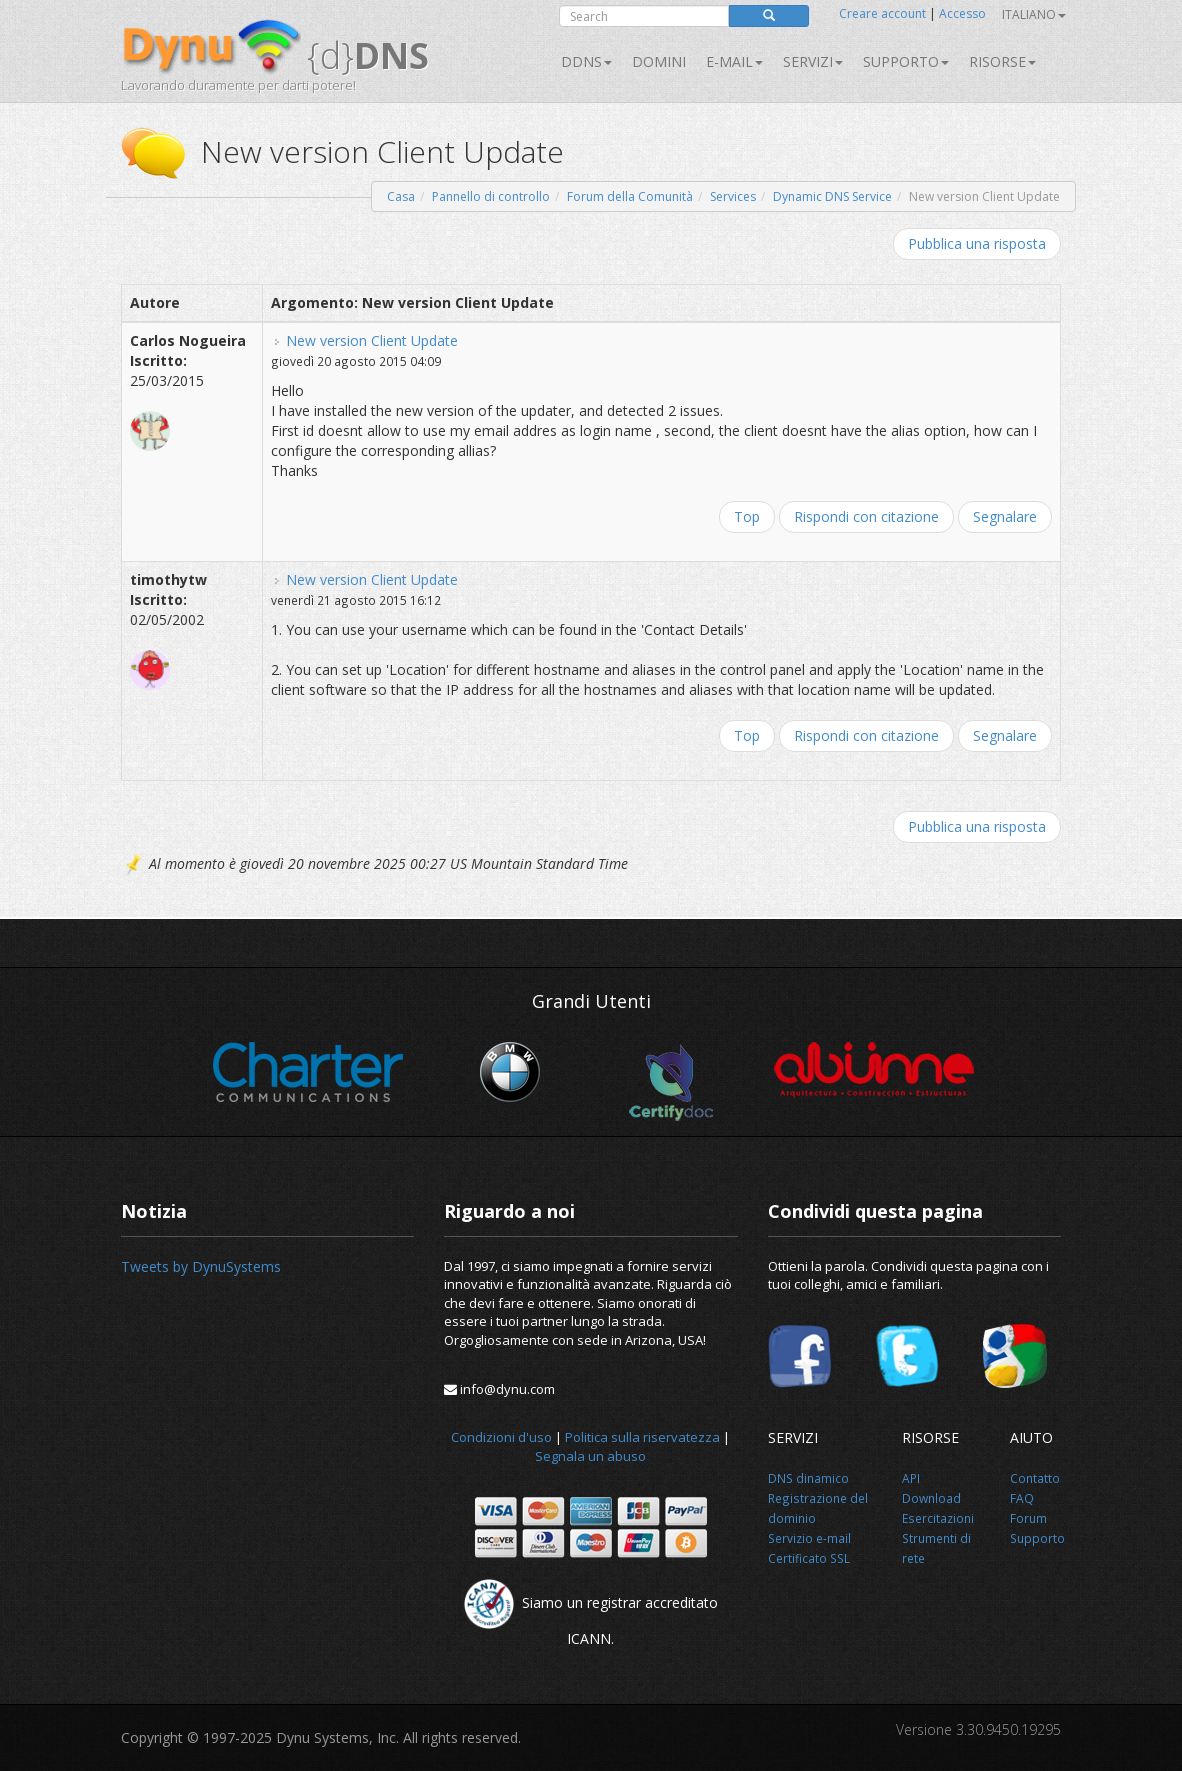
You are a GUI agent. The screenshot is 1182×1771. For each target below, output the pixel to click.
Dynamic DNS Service (832, 196)
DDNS (586, 61)
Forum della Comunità (630, 196)
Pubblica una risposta (977, 243)
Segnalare (1005, 516)
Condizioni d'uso (501, 1437)
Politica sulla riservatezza (642, 1437)
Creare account (882, 13)
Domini (659, 61)
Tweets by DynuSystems (201, 1266)
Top (747, 516)
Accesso (962, 13)
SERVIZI (813, 61)
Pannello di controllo (491, 196)
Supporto (906, 61)
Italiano (1034, 14)
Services (733, 196)
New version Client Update (372, 340)
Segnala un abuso (590, 1456)
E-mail (734, 61)
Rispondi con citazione (866, 516)
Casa (401, 196)
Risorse (1002, 61)
